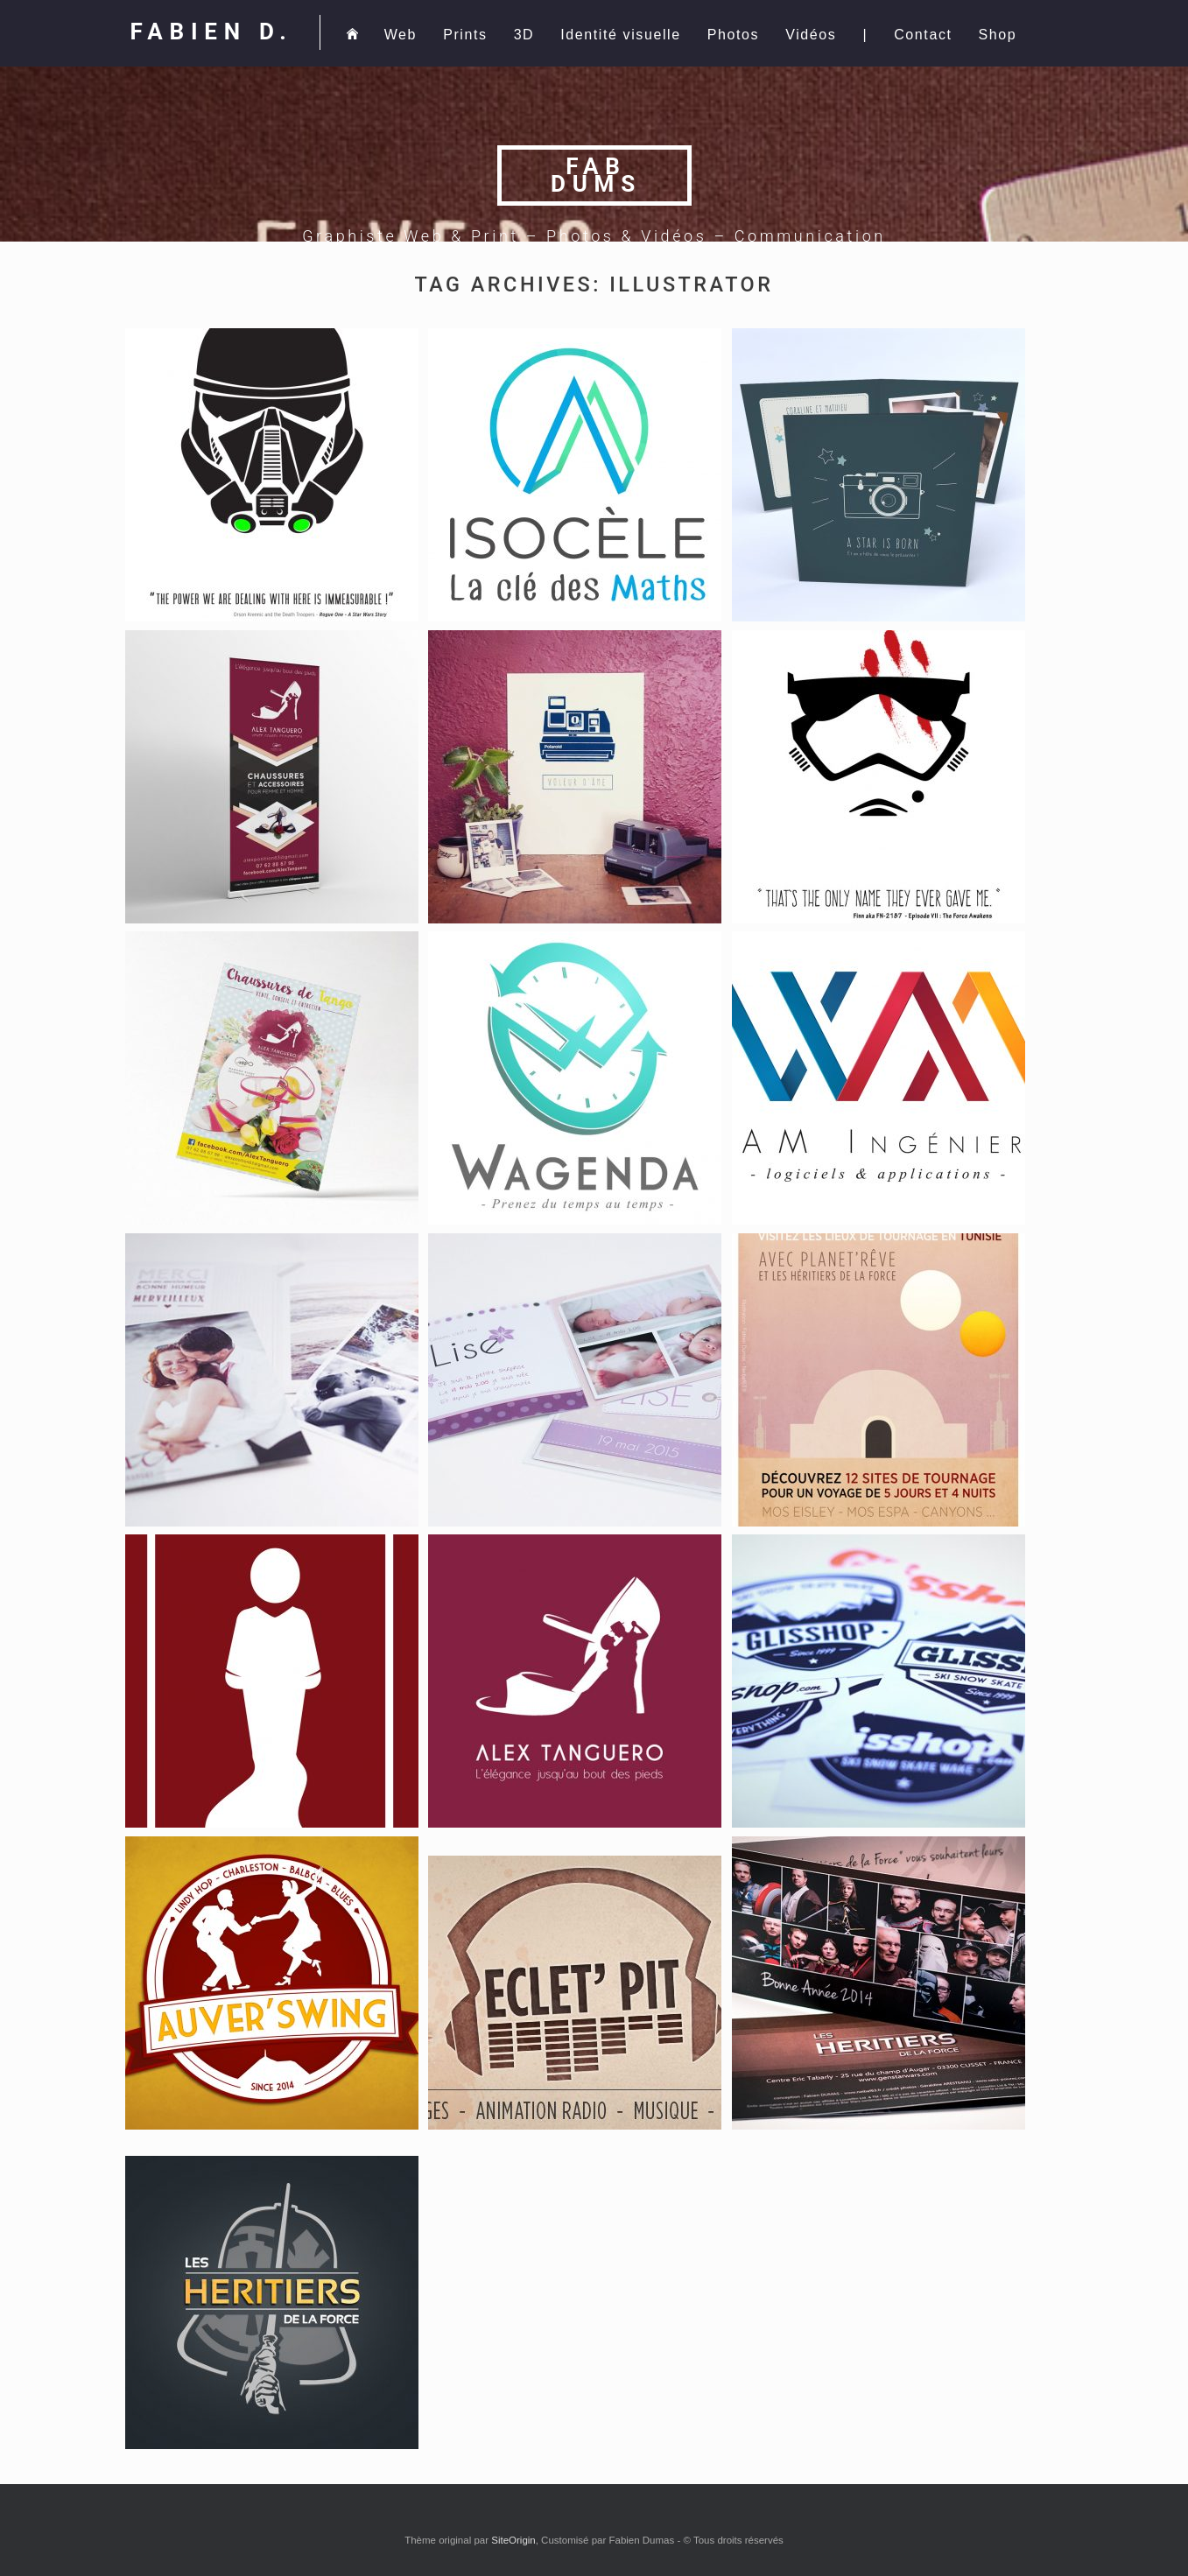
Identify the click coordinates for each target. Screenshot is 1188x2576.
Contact (923, 34)
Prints (465, 34)
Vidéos (810, 34)
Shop (998, 34)
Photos (733, 34)
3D (524, 34)
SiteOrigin (513, 2540)
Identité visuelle (620, 34)
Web (400, 34)
